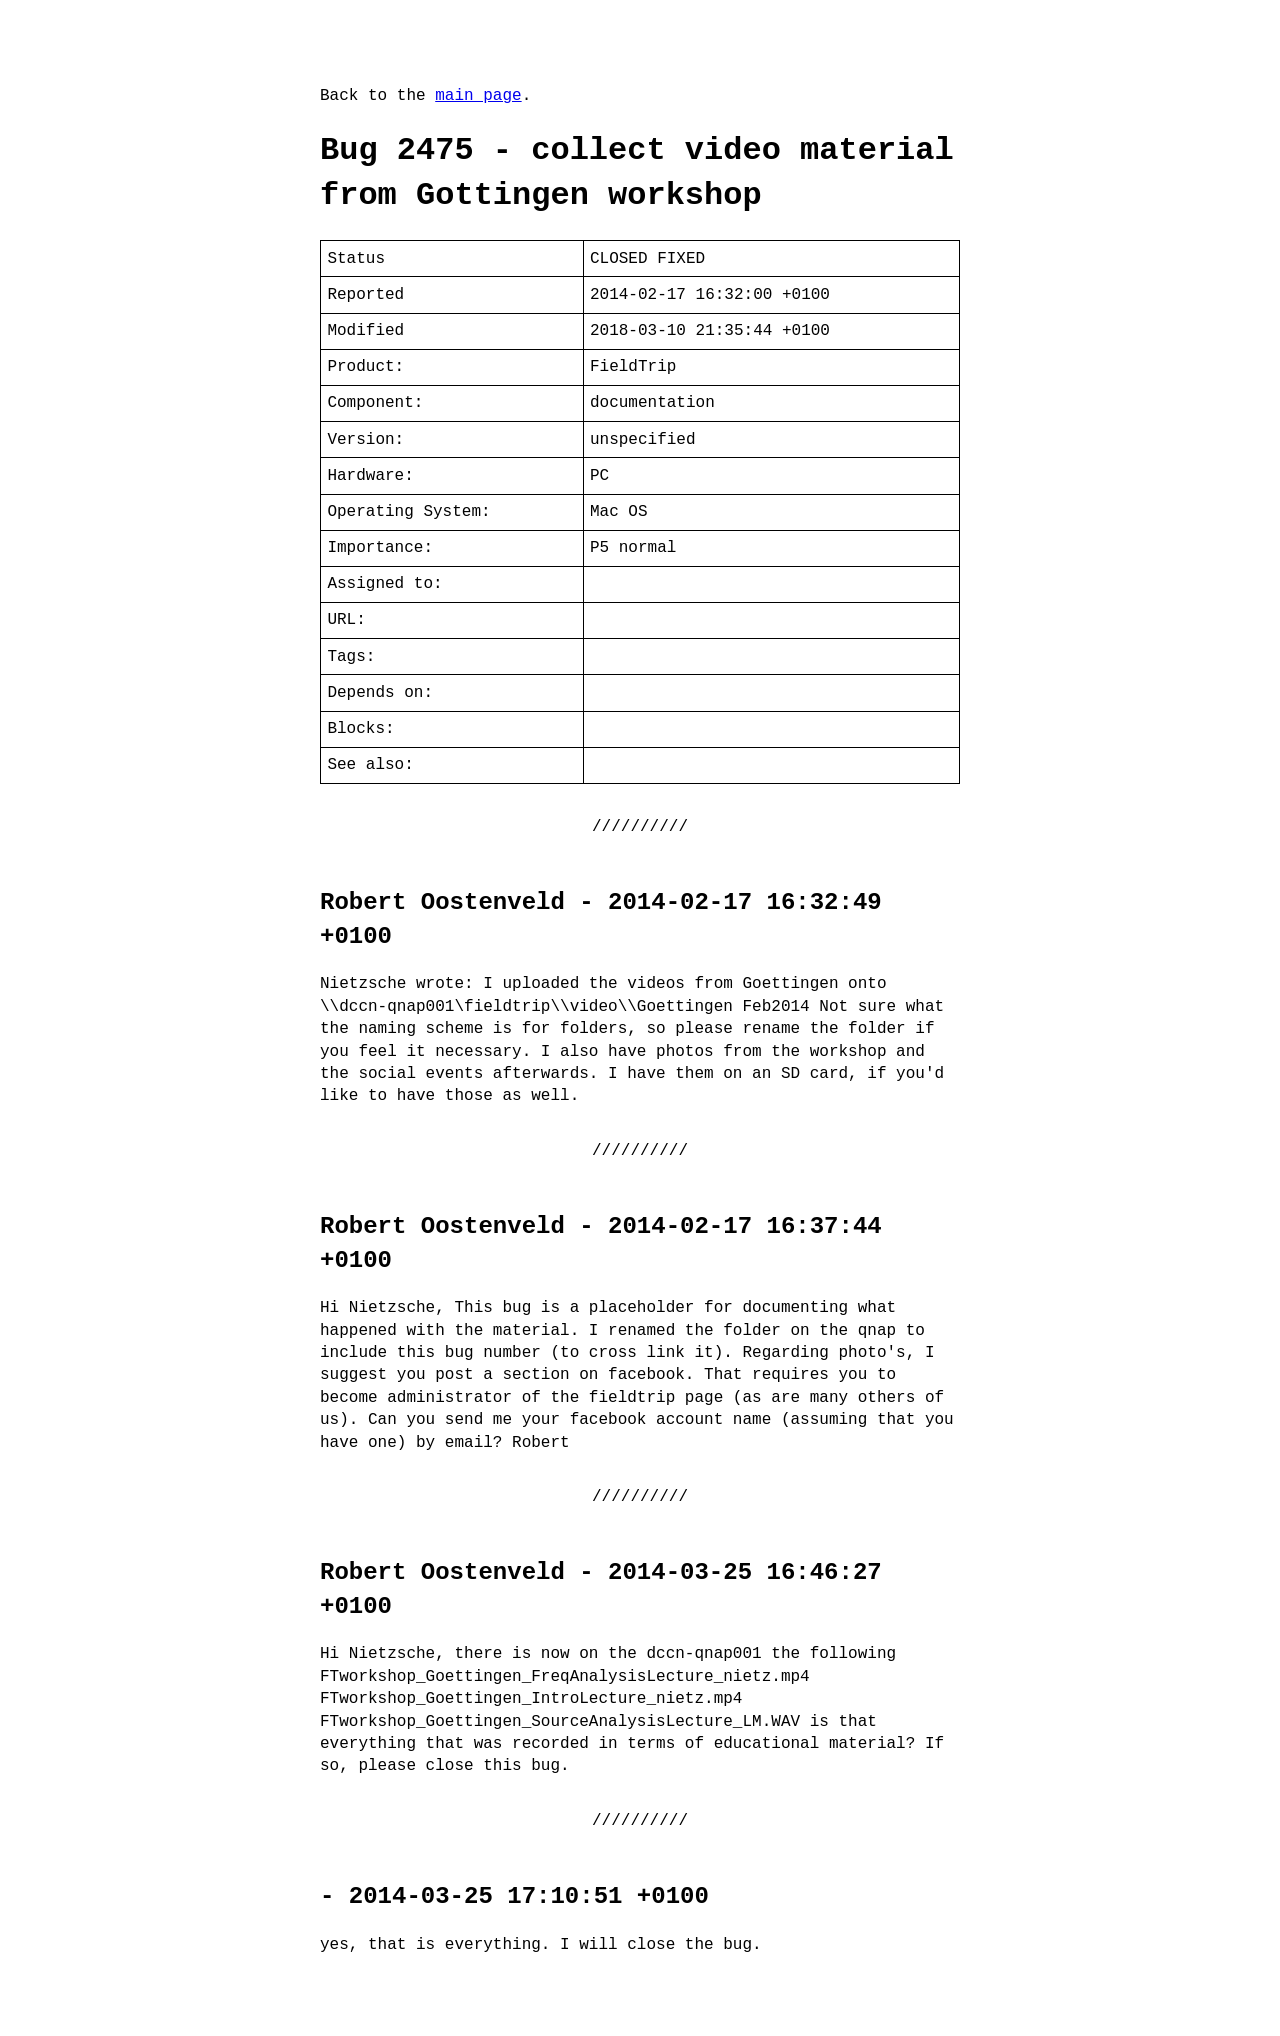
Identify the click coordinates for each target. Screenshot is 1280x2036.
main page (478, 96)
